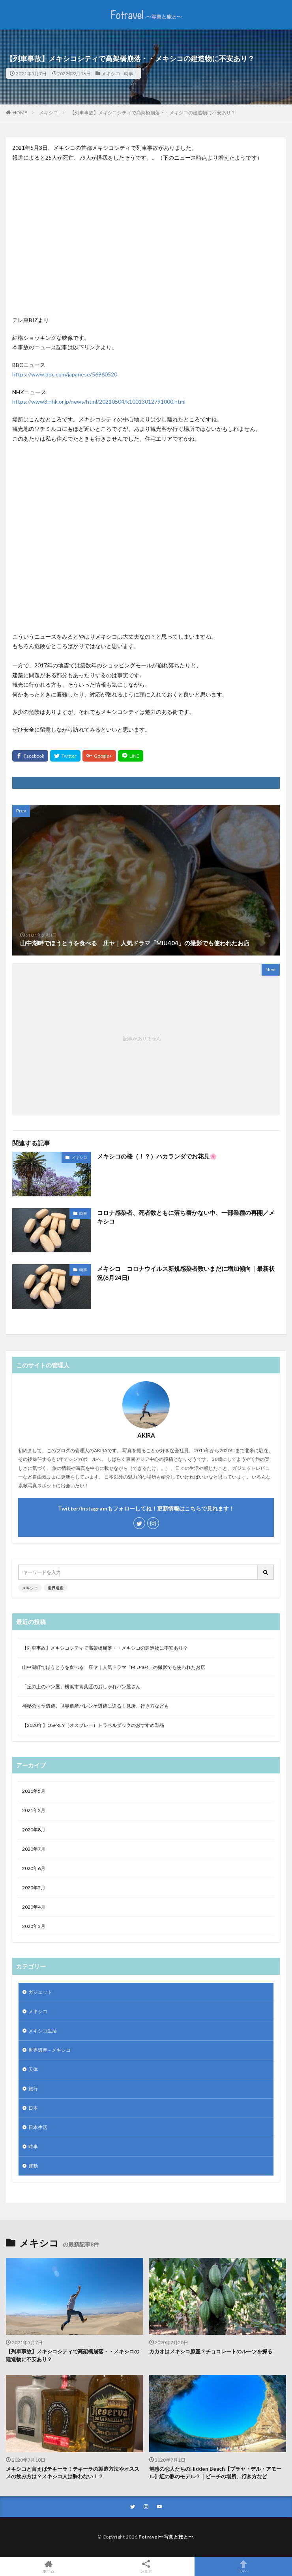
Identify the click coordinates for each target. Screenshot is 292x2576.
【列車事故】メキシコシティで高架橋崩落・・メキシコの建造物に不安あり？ (153, 112)
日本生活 (37, 2127)
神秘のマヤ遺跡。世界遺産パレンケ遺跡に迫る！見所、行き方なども (95, 1706)
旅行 (33, 2089)
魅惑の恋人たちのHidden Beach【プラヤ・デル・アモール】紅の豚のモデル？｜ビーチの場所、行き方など (215, 2473)
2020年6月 (33, 1868)
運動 (33, 2166)
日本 (33, 2108)
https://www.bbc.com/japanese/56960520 (64, 374)
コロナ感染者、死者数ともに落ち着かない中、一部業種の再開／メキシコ (186, 1217)
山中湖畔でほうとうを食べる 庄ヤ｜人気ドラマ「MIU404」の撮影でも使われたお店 (113, 1667)
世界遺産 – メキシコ (49, 2050)
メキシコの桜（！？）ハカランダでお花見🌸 (157, 1156)
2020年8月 (33, 1830)
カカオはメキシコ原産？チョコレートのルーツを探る (210, 2351)
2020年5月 (33, 1888)
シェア (146, 2566)
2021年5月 (33, 1791)
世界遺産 (56, 1587)
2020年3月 (33, 1926)
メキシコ (110, 73)
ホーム (48, 2566)
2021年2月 (33, 1810)
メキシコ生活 (42, 2031)
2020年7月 (33, 1849)
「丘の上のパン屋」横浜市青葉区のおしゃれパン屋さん (81, 1686)
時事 (128, 73)
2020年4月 (33, 1907)
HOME (20, 112)
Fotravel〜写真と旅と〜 (166, 2537)
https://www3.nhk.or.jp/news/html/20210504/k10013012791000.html (98, 401)
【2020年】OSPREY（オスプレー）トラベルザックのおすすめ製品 (93, 1725)
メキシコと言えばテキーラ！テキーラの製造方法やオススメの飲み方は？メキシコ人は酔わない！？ (72, 2473)
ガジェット (40, 1992)
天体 (33, 2069)
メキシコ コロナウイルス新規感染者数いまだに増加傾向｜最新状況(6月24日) (186, 1273)
